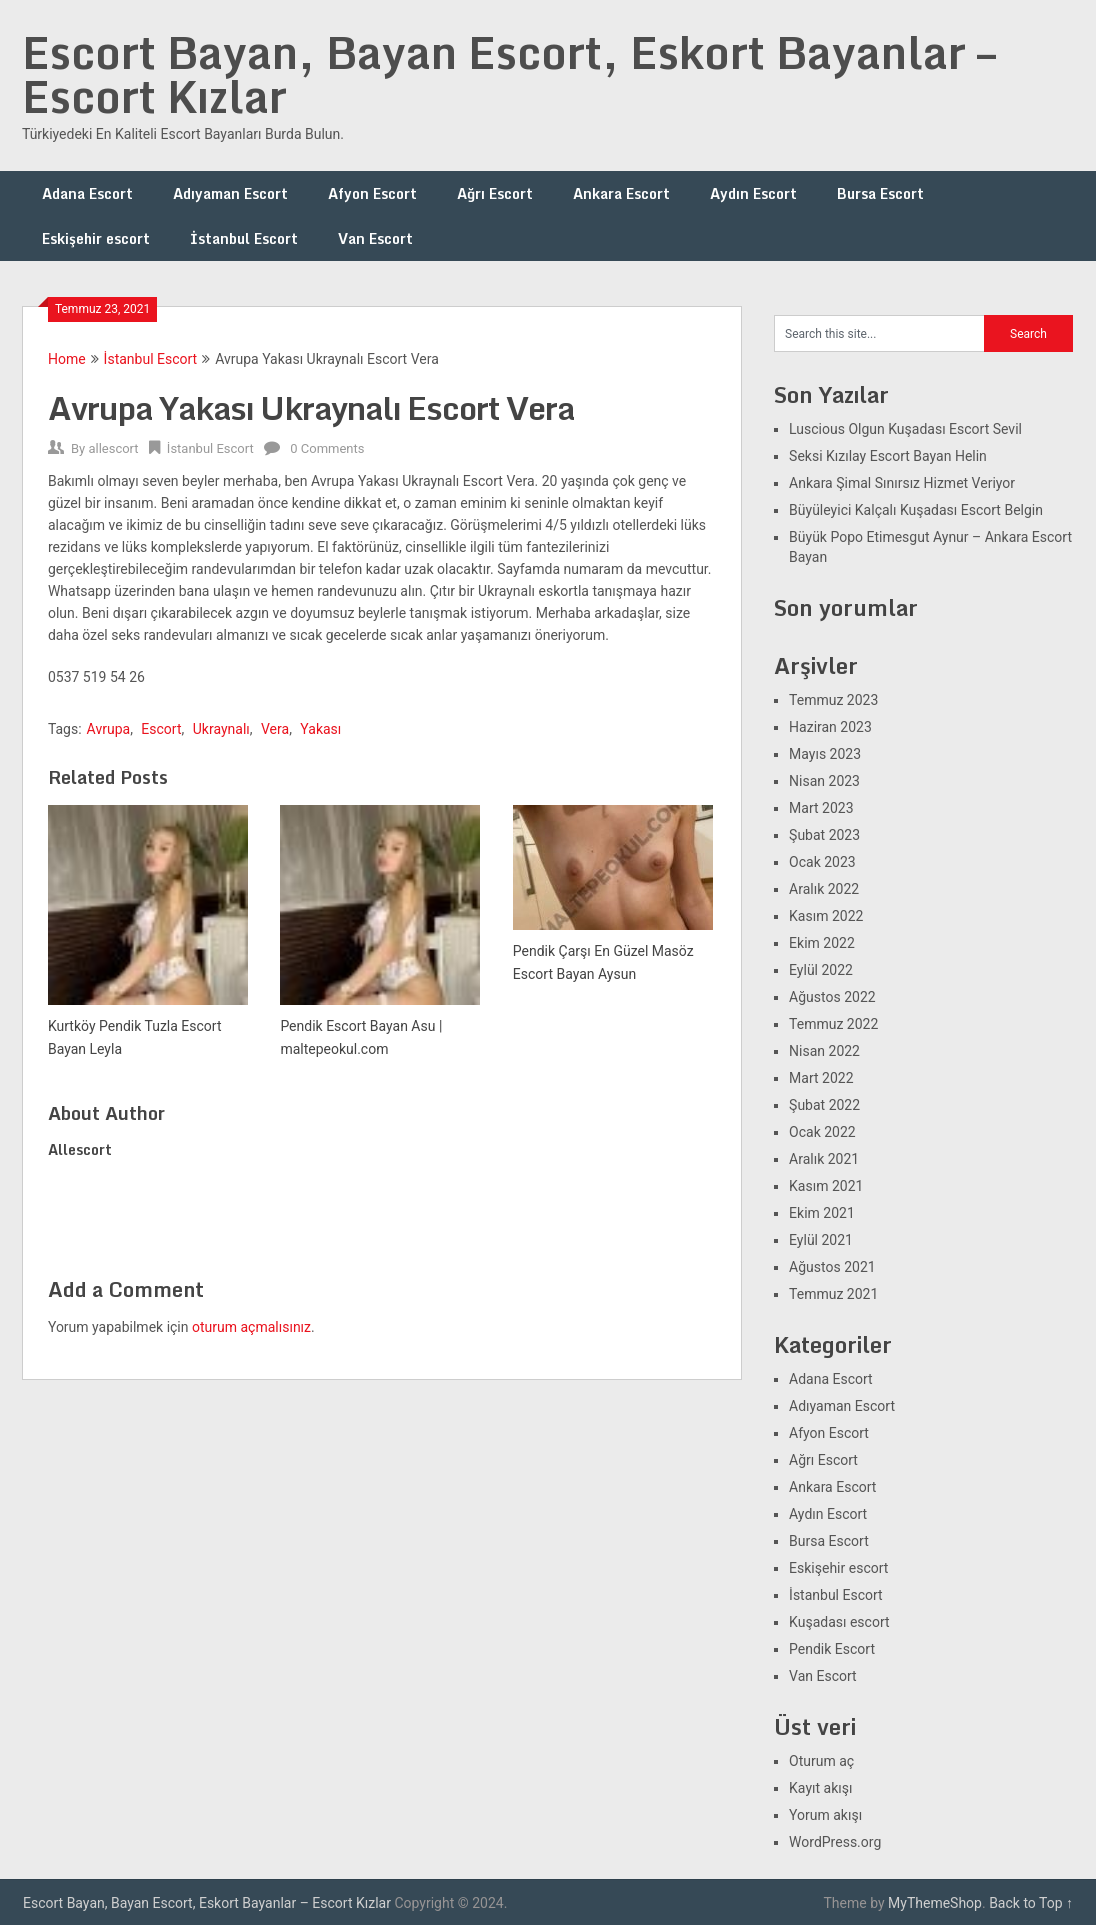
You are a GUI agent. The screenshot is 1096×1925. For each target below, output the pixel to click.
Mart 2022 (821, 1078)
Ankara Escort (621, 193)
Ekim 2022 (822, 943)
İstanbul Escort (244, 238)
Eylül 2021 (821, 1240)
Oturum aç (821, 1761)
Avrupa (109, 729)
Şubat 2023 (824, 835)
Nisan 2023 (824, 781)
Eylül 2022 (821, 970)
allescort (113, 448)
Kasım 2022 (826, 916)
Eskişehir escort (96, 238)
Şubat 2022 (824, 1105)
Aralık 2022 (824, 889)
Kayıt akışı (820, 1788)
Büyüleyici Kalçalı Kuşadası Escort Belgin (916, 510)
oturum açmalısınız (251, 1327)
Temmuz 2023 (833, 700)
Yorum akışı (825, 1815)
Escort (161, 729)
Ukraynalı (221, 729)
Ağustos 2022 (832, 997)
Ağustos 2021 (832, 1267)
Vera (275, 729)
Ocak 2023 (822, 862)
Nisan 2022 (824, 1051)
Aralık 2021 (824, 1159)
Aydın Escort (753, 193)
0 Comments (327, 448)
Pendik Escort (832, 1649)
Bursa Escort (880, 193)
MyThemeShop (935, 1903)
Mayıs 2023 (825, 754)
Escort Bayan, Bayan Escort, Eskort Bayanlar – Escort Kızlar (509, 74)
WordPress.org (835, 1842)
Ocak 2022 (822, 1132)
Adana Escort (87, 193)
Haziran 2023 (830, 727)
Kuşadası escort (839, 1622)
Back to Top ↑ (1031, 1903)
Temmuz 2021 (833, 1294)
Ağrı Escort (495, 193)
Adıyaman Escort (230, 193)
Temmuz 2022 (833, 1024)
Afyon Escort (372, 193)
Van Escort (375, 238)
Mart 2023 (821, 808)
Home (67, 359)
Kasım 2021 (826, 1186)
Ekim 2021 (822, 1213)
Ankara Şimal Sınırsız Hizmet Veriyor (902, 483)
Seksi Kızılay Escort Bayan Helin (888, 456)
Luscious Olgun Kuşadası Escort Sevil (905, 429)
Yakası (320, 729)
